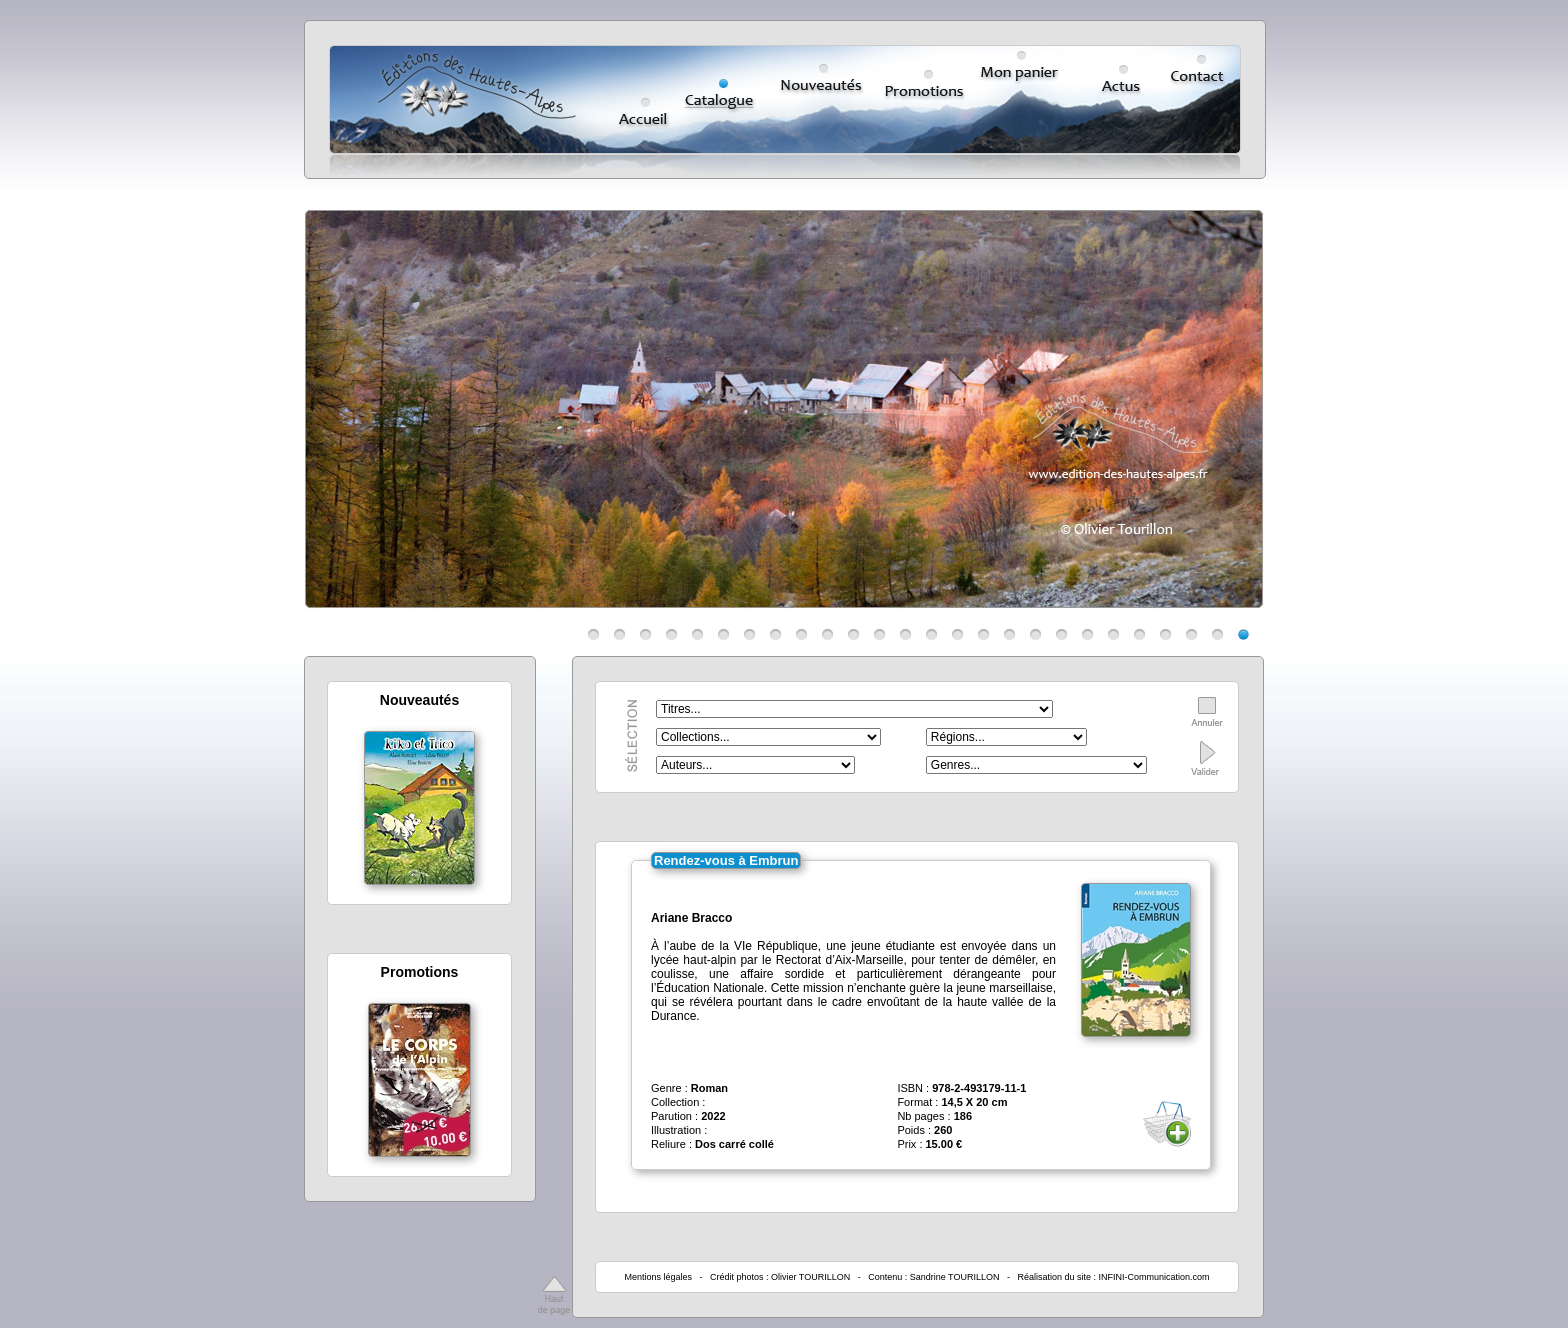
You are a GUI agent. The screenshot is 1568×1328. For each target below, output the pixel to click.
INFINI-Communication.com (1154, 1277)
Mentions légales (658, 1277)
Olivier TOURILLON (810, 1277)
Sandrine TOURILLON (955, 1277)
